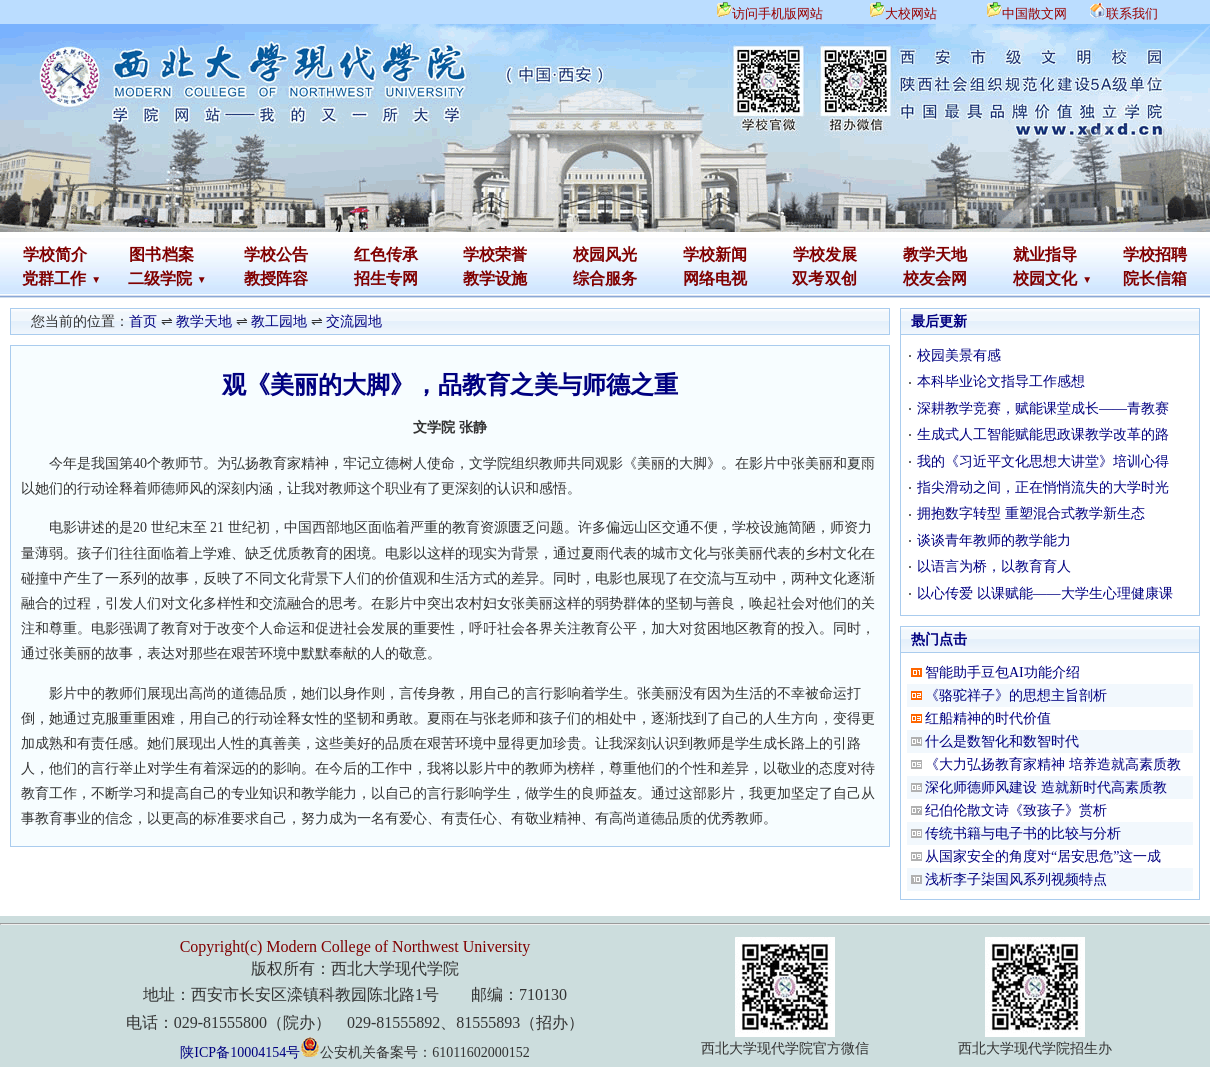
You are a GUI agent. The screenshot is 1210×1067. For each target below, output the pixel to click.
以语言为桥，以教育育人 (994, 566)
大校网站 (911, 13)
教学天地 (935, 254)
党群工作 (54, 278)
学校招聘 (1155, 254)
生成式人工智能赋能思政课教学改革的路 (1043, 434)
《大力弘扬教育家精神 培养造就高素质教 (1053, 764)
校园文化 (1045, 278)
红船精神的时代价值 (988, 718)
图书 (145, 254)
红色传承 (386, 254)
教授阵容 (276, 278)
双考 (808, 278)
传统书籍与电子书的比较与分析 (1023, 833)
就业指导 (1045, 254)
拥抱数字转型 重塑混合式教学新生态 (1031, 513)
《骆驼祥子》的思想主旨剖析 (1016, 695)
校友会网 (935, 278)
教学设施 (495, 278)
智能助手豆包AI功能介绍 (1002, 672)
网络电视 (715, 278)
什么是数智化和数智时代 (1002, 741)
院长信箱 (1155, 278)
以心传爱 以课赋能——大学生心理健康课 (1045, 593)
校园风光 (605, 254)
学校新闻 (715, 254)
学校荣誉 (495, 254)
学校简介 (55, 254)
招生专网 (386, 278)
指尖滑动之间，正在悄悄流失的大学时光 (1043, 487)
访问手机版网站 (777, 13)
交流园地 (354, 321)
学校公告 (276, 254)
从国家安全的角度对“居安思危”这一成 (1043, 856)
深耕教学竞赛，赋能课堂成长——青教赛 (1043, 408)
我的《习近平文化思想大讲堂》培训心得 (1043, 461)
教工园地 (279, 321)
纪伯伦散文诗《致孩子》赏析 (1016, 810)
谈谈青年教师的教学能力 (994, 540)
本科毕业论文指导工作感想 (1001, 381)
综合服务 (605, 278)
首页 (143, 321)
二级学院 (160, 278)
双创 (841, 278)
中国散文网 (1034, 13)
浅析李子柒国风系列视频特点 (1016, 879)
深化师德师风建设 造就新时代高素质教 (1046, 787)
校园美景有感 (959, 355)
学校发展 (825, 254)
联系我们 (1132, 13)
